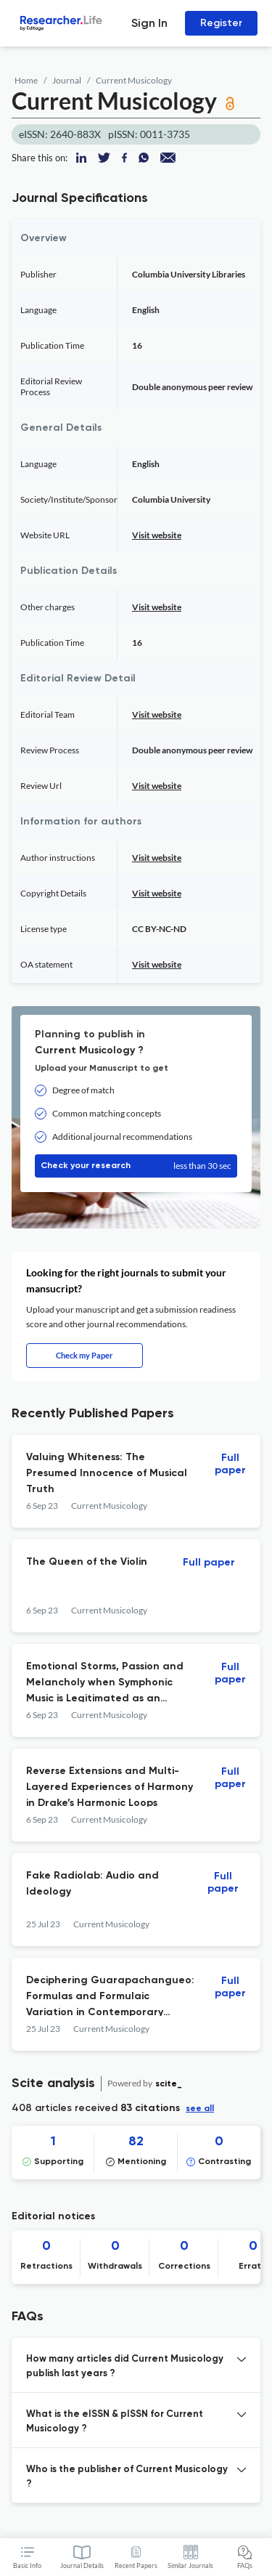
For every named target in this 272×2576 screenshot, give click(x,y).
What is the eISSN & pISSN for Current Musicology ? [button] (114, 2422)
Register (221, 23)
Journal (66, 80)
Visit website (156, 535)
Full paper (230, 1464)
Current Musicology (134, 80)
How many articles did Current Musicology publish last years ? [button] (124, 2366)
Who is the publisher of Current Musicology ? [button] (127, 2477)
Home (26, 80)
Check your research (136, 1166)
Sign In (149, 23)
